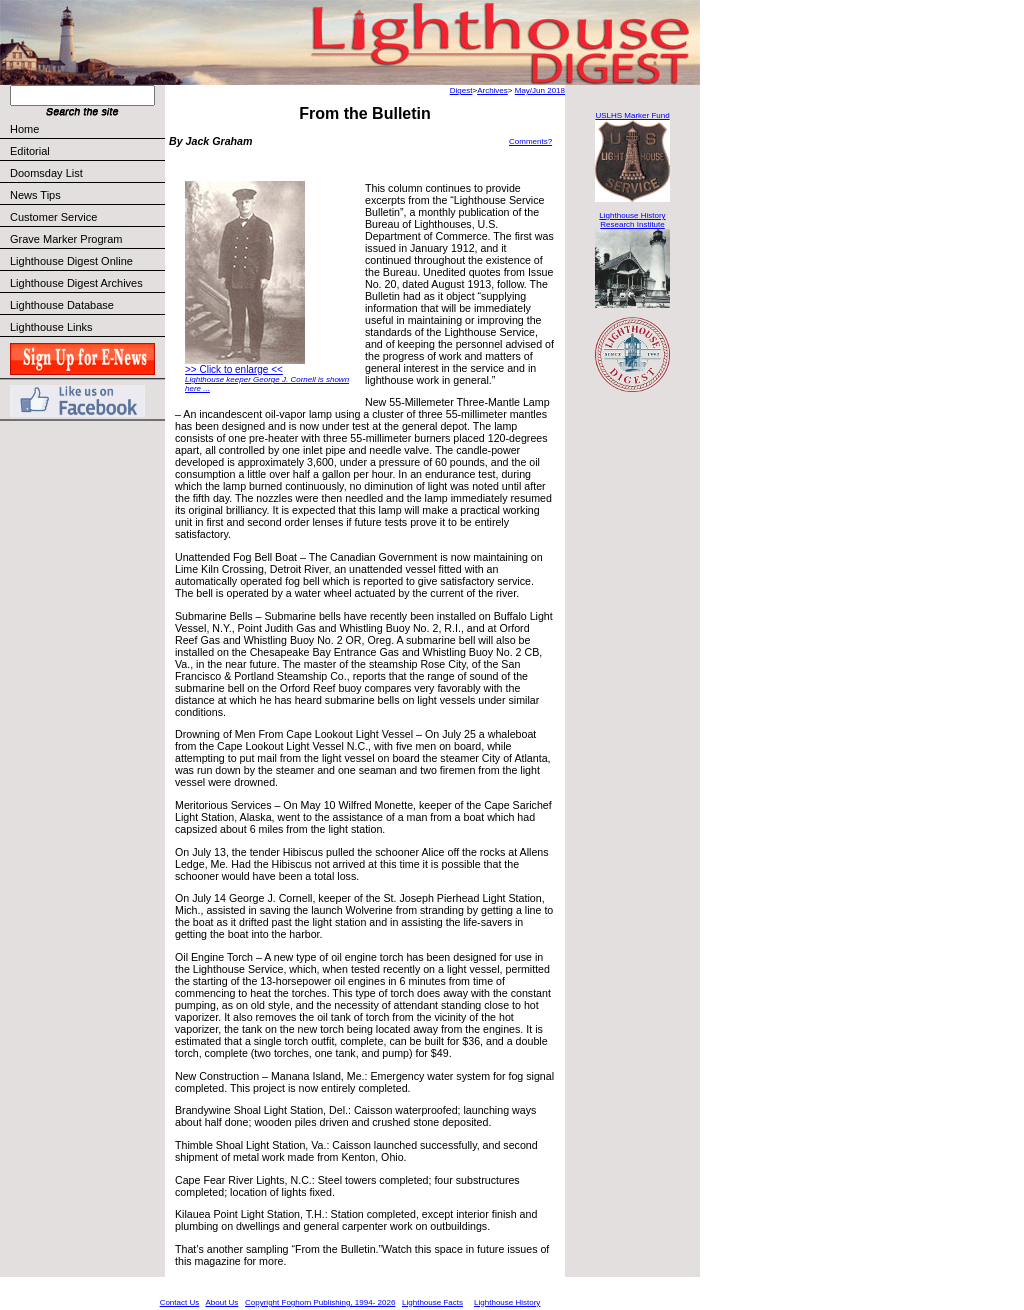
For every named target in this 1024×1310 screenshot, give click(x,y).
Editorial (86, 151)
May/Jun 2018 (540, 90)
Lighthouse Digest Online (71, 261)
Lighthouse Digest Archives (76, 283)
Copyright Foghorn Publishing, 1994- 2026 (320, 1302)
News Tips (35, 195)
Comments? (530, 141)
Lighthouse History (507, 1302)
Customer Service (86, 217)
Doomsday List (46, 173)
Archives (492, 90)
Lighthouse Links (51, 327)
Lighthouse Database (62, 305)
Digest (461, 90)
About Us (221, 1302)
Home (24, 129)
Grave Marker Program (66, 239)
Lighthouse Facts (432, 1302)
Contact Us (180, 1302)
